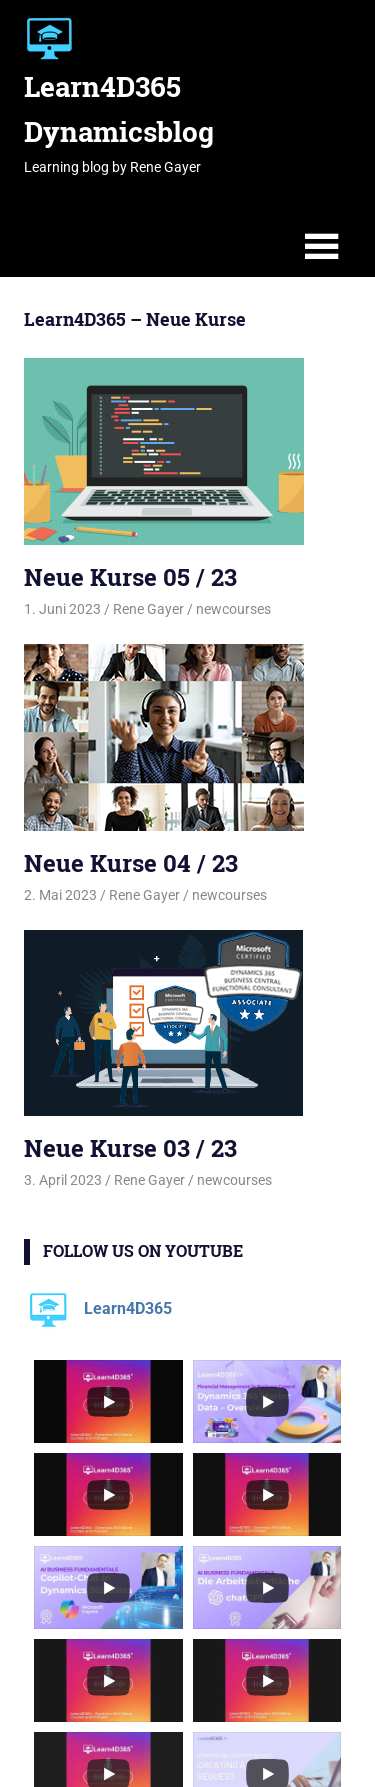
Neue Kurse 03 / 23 (130, 1148)
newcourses (233, 609)
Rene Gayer (148, 609)
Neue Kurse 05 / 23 (130, 577)
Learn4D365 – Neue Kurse (135, 319)
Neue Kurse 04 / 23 (131, 863)
